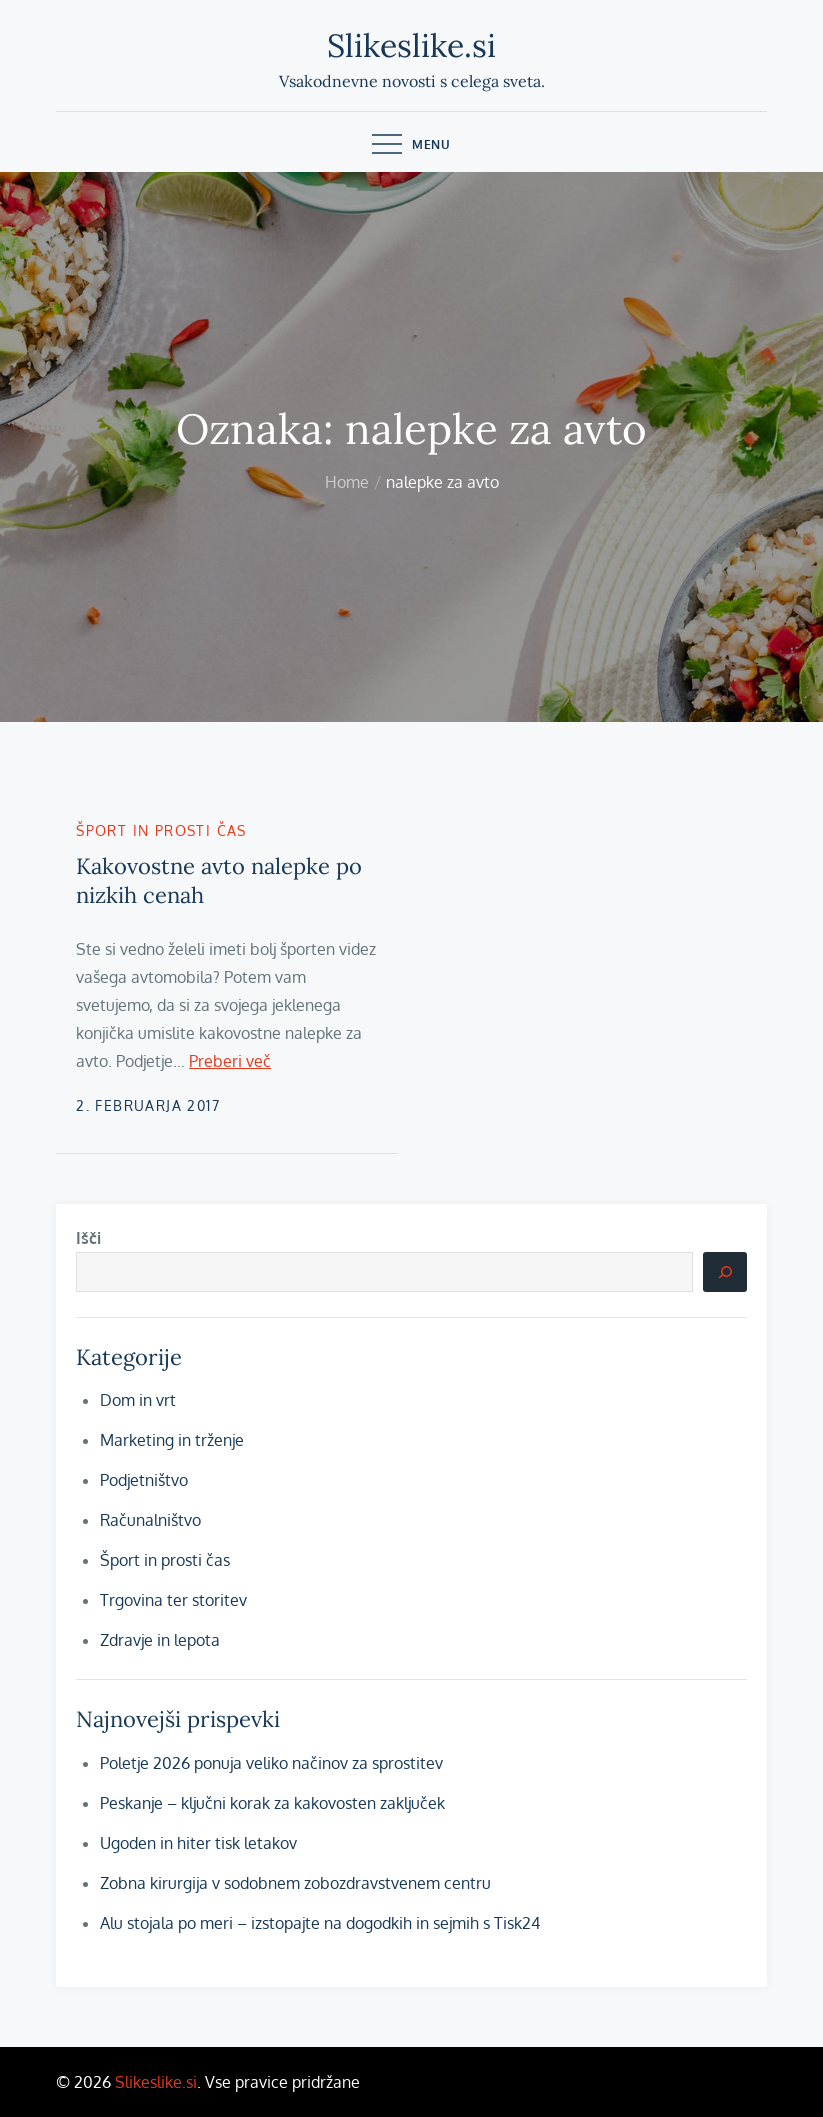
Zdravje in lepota (160, 1640)
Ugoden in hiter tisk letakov (198, 1843)
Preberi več (230, 1061)
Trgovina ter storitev (173, 1600)
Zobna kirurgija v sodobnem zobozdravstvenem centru (295, 1883)
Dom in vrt (138, 1400)
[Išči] (725, 1272)
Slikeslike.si (411, 45)
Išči (88, 1238)
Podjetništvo (144, 1480)
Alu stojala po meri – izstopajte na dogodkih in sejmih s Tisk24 (320, 1923)
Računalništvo (150, 1520)
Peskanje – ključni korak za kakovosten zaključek (272, 1803)
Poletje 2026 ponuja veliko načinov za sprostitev (271, 1763)
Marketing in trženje (172, 1440)
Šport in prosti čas (161, 830)
